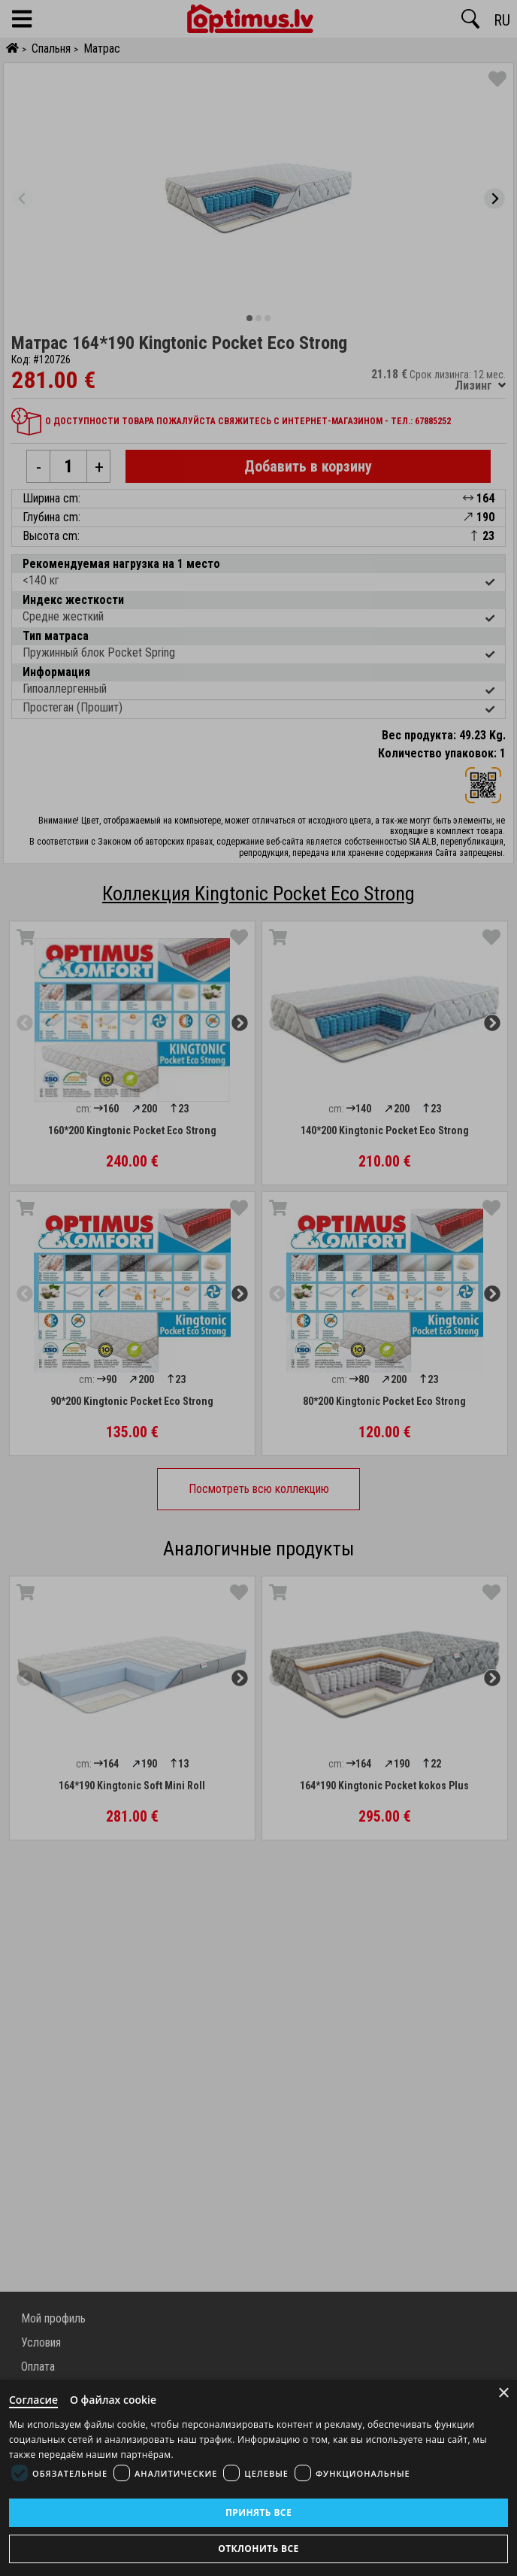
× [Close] (503, 2392)
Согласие (33, 2399)
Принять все (258, 2512)
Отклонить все (258, 2548)
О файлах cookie (113, 2399)
